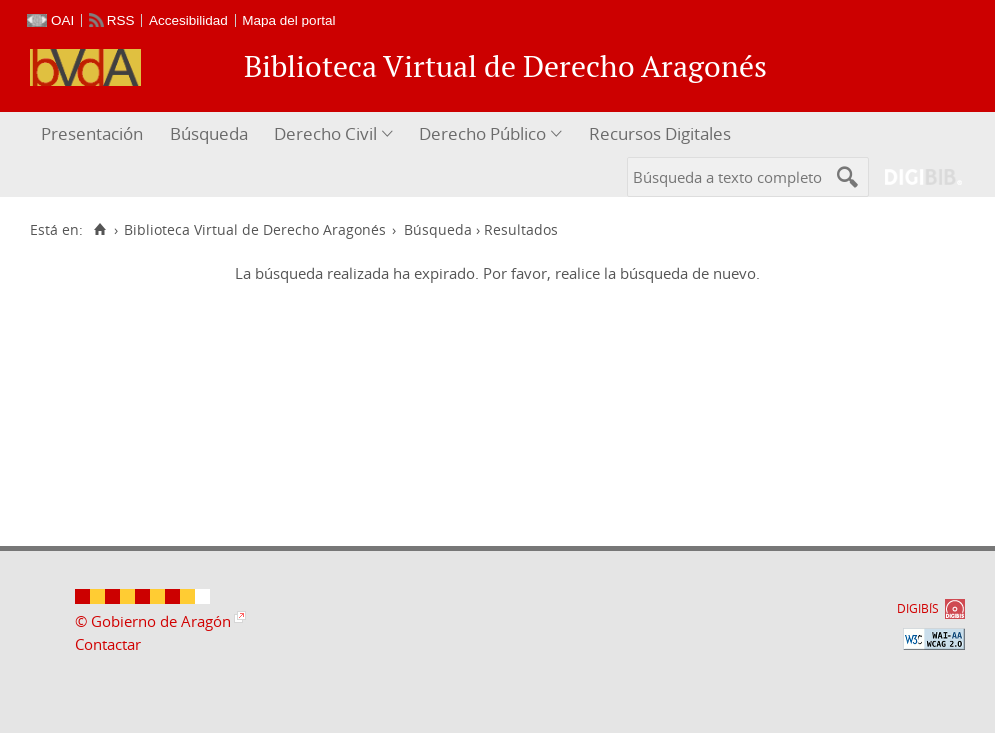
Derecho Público (482, 133)
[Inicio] (99, 230)
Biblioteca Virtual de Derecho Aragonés (255, 230)
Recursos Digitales (660, 133)
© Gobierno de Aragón (153, 621)
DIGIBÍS (918, 608)
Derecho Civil (325, 133)
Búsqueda (209, 133)
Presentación (92, 133)
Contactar (108, 644)
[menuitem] (94, 134)
